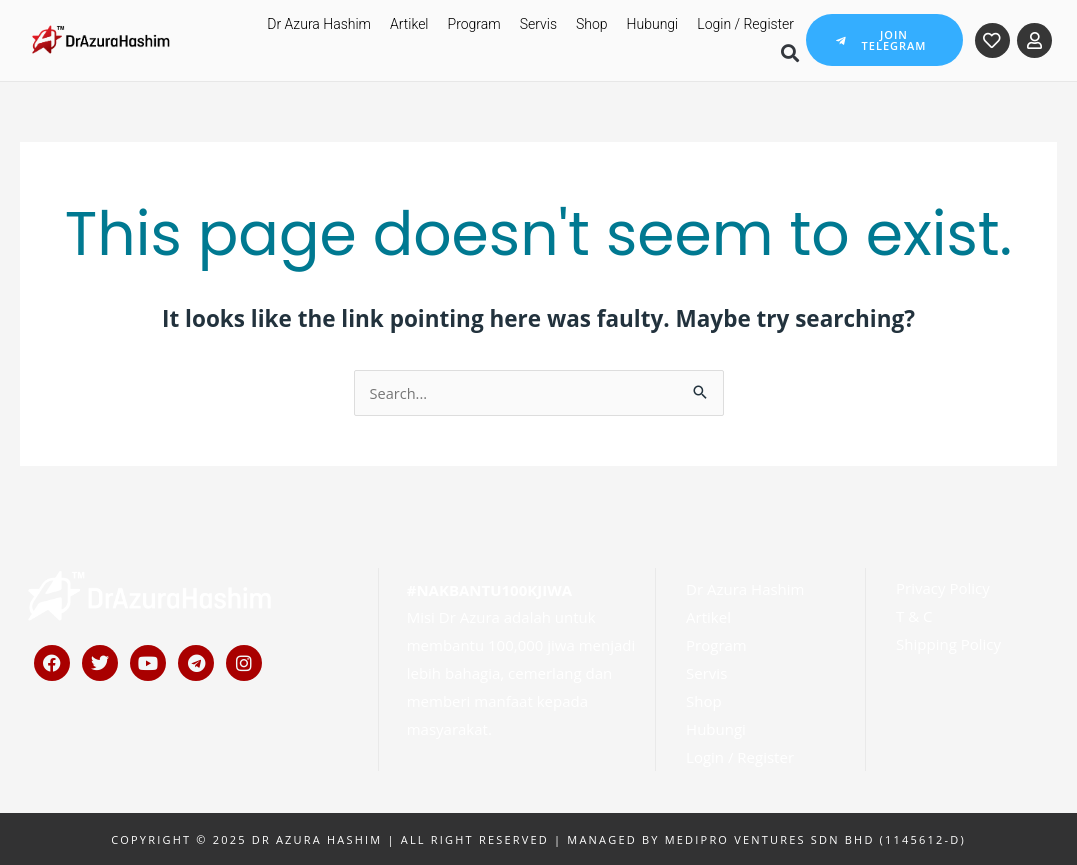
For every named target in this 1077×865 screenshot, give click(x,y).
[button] (789, 53)
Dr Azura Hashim (319, 24)
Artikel (409, 24)
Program (474, 24)
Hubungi (653, 24)
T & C (914, 615)
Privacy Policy (943, 587)
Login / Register (745, 24)
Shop (592, 24)
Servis (538, 24)
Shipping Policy (948, 643)
